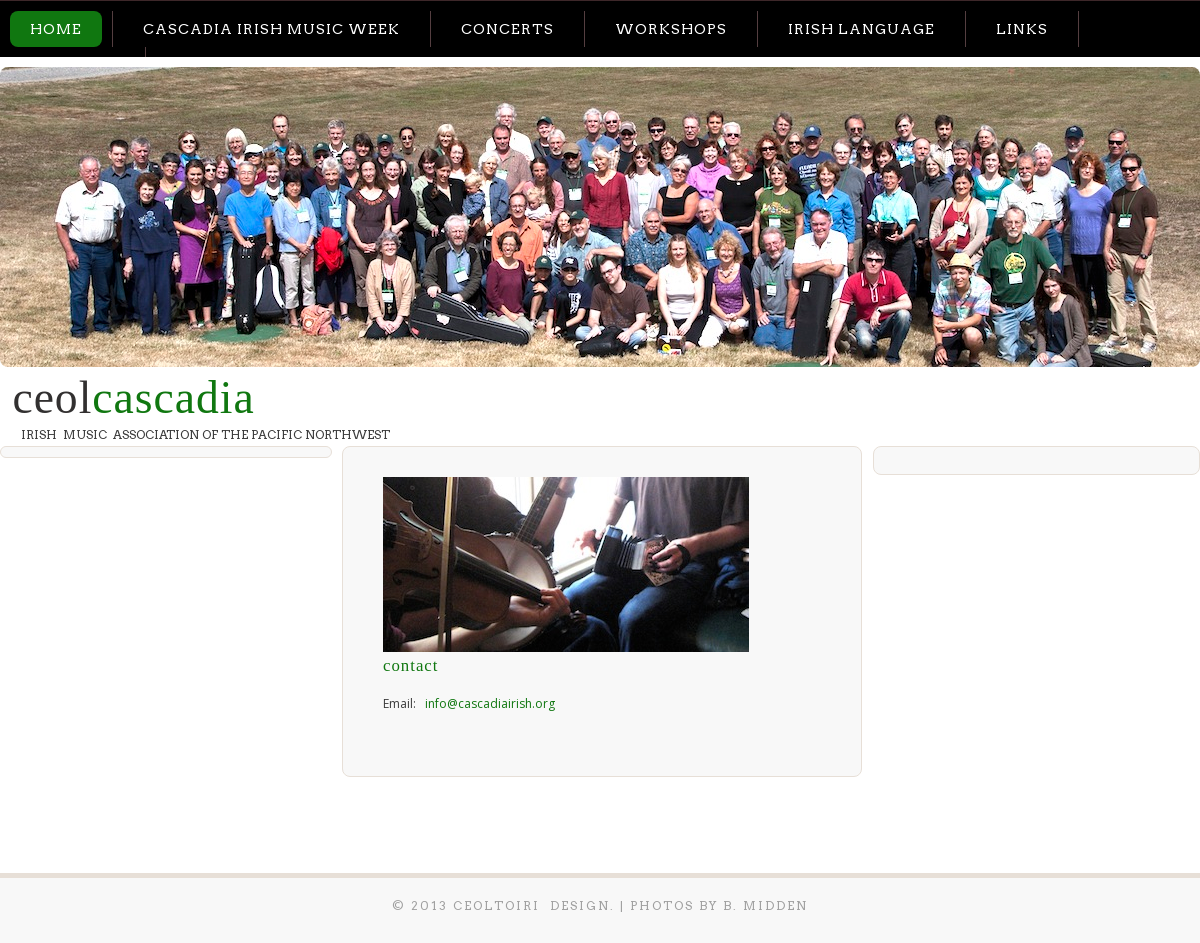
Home (56, 29)
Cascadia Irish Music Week (271, 29)
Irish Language (861, 29)
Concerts (507, 29)
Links (1022, 29)
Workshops (671, 29)
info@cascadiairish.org (490, 703)
